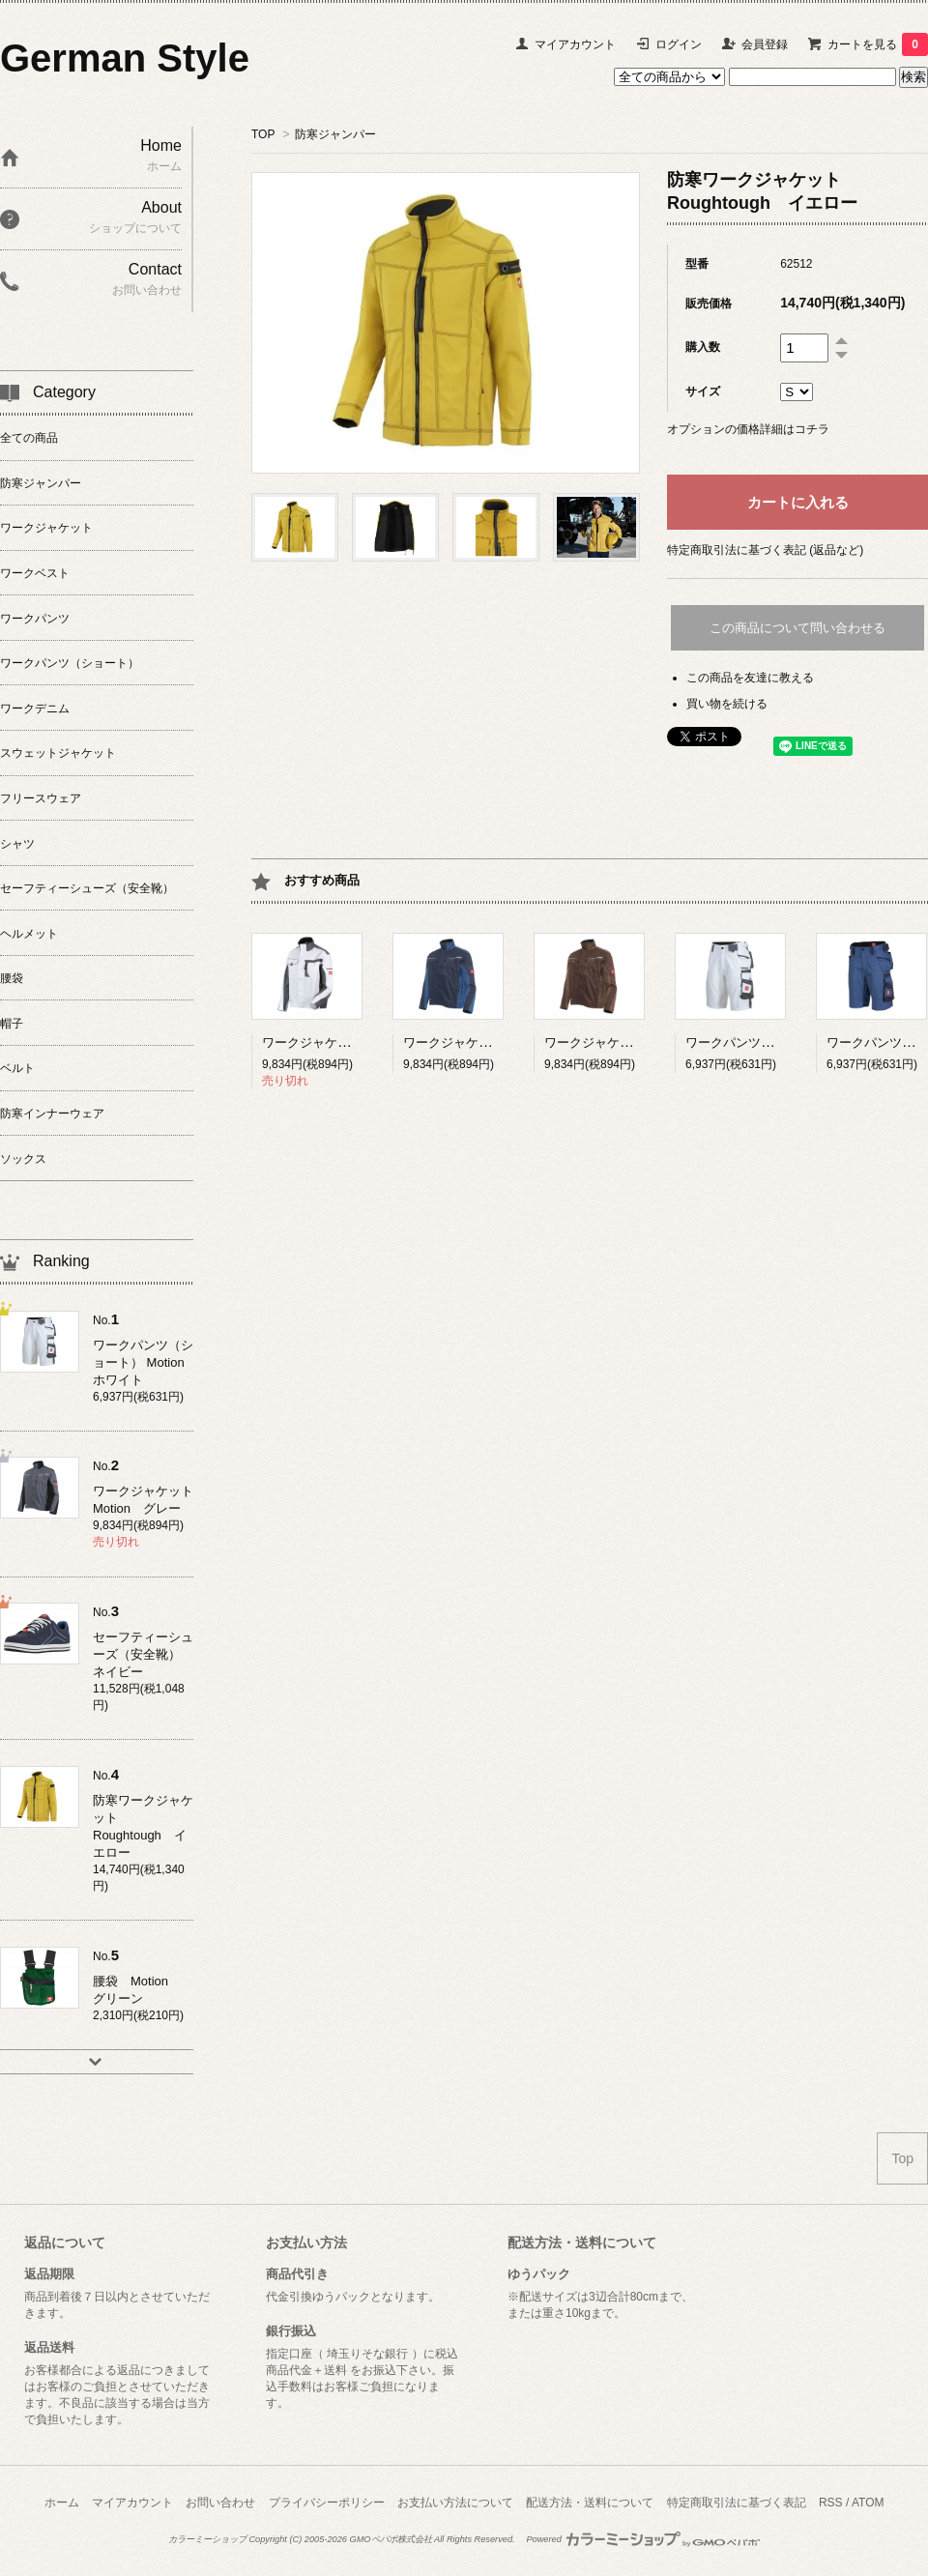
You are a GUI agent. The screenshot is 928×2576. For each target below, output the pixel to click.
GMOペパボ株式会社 (390, 2539)
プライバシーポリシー (327, 2502)
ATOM (868, 2502)
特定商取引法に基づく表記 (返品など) (765, 550)
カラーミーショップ (207, 2539)
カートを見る (877, 44)
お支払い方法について (455, 2502)
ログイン (678, 44)
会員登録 (764, 44)
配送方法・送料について (589, 2502)
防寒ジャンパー (335, 134)
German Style (124, 58)
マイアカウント (575, 44)
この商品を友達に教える (750, 677)
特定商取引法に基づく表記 (736, 2502)
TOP (263, 134)
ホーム (61, 2502)
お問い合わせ (220, 2502)
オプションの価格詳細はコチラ (748, 429)
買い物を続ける (727, 703)
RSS (831, 2502)
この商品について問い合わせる (797, 628)
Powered (643, 2539)
